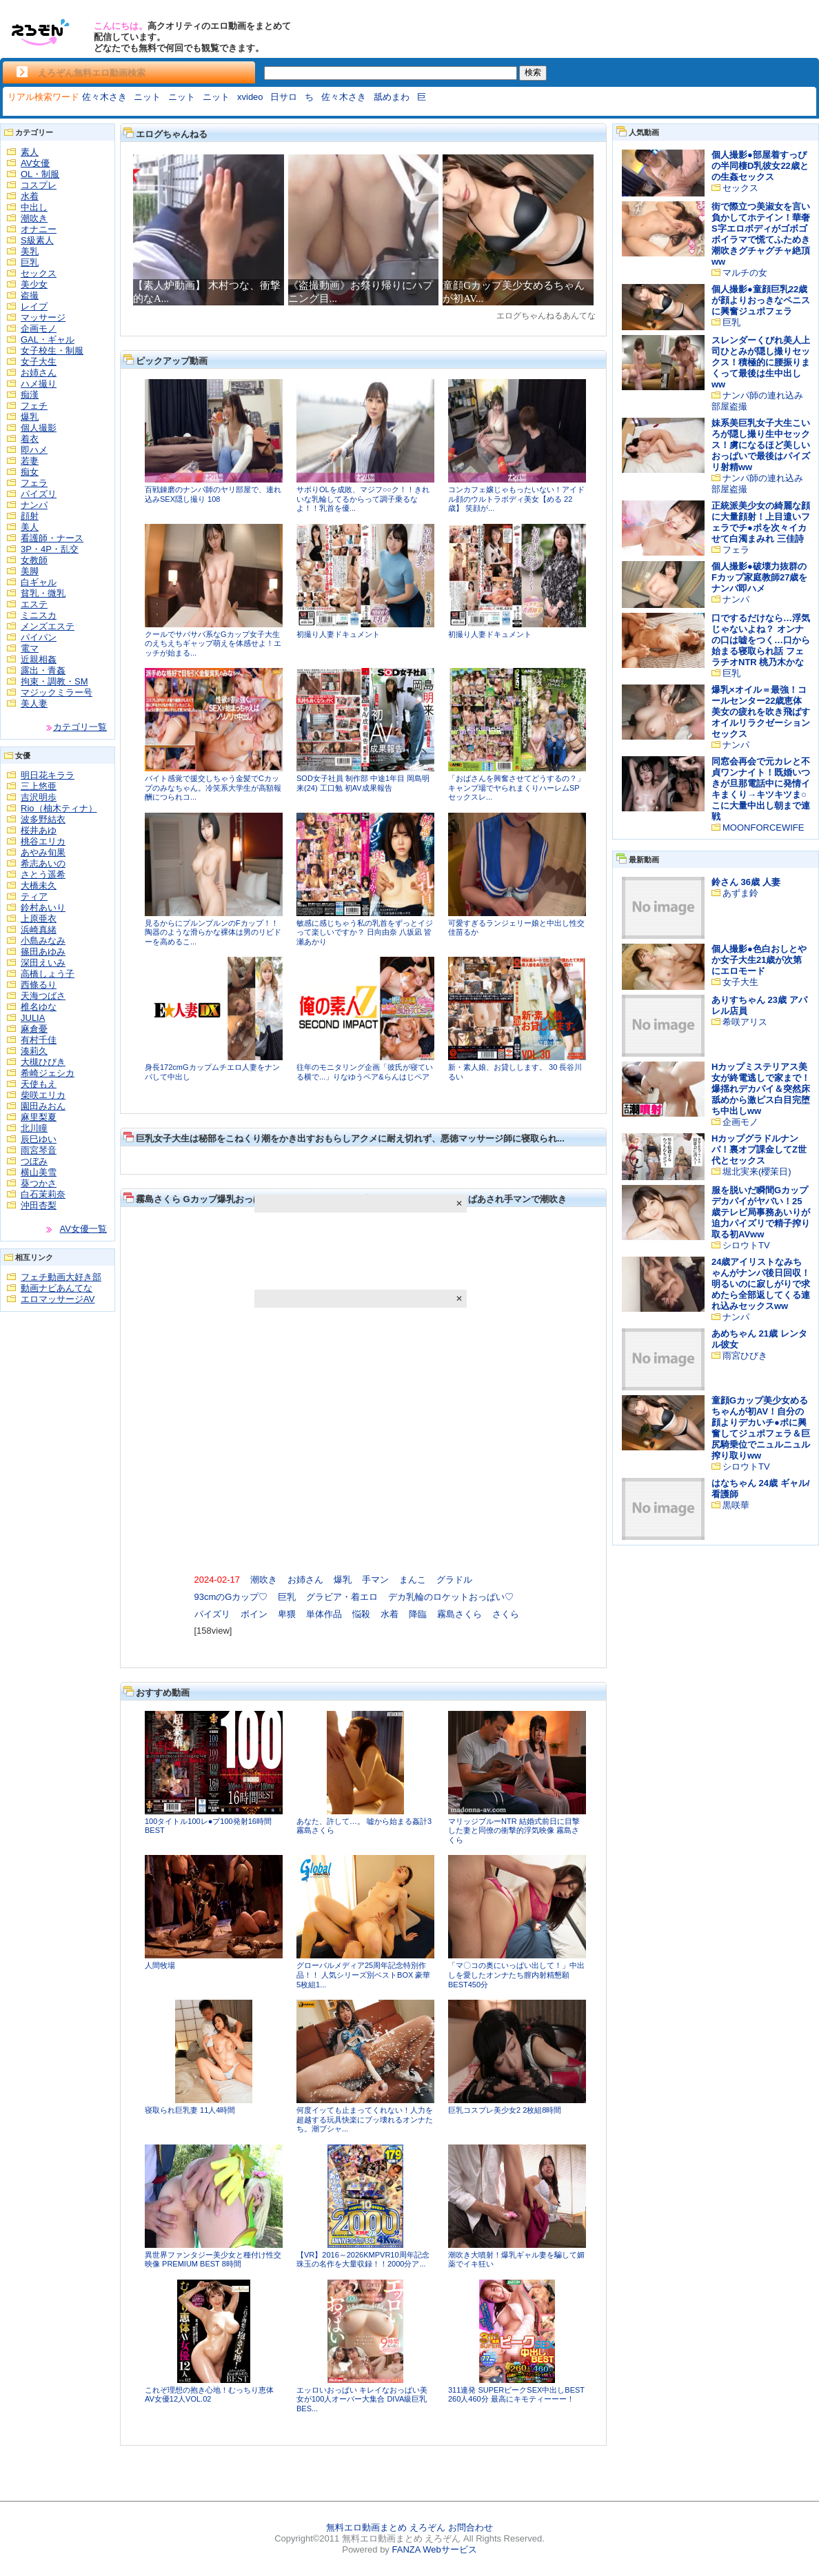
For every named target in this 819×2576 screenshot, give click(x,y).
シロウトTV (746, 1245)
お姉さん (39, 372)
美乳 (30, 251)
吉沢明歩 (39, 797)
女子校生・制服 (52, 350)
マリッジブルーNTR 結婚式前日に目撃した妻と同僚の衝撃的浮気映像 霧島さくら (514, 1830)
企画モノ (39, 328)
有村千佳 (39, 1040)
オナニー (39, 229)
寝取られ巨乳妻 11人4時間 (190, 2110)
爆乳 (30, 417)
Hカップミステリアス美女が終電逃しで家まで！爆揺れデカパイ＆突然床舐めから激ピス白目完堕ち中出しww (760, 1089)
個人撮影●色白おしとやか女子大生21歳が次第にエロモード (759, 960)
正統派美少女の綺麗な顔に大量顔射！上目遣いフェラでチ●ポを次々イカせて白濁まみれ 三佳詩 (760, 522)
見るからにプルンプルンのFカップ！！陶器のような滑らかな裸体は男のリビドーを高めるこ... (213, 932)
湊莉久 (34, 1051)
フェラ (34, 483)
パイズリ (39, 494)
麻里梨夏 (39, 1117)
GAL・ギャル (47, 339)
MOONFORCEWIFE (763, 827)
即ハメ (34, 450)
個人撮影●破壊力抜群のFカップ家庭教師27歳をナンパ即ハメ (759, 577)
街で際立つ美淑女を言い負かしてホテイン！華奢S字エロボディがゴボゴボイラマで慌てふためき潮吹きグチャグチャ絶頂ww (760, 234)
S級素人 (37, 240)
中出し (34, 207)
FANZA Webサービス (434, 2549)
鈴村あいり (43, 907)
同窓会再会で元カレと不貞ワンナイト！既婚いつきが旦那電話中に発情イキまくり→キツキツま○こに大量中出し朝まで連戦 (760, 789)
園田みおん (43, 1106)
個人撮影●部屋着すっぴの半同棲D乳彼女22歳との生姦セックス (760, 166)
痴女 (30, 472)
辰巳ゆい (39, 1139)
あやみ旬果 (43, 852)
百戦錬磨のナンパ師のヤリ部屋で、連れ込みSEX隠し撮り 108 (213, 494)
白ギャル (39, 582)
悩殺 (361, 1614)
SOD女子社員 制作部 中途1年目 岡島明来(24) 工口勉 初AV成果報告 (362, 783)
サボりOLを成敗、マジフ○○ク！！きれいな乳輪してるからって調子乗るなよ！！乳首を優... (362, 498)
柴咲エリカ (43, 1095)
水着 (30, 196)
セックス (39, 273)
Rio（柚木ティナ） (59, 808)
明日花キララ (47, 775)
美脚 (30, 571)
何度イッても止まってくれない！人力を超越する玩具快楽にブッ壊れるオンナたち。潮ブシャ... (364, 2119)
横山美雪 (39, 1172)
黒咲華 (735, 1505)
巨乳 (30, 262)
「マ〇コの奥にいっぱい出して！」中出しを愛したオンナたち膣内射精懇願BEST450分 (516, 1974)
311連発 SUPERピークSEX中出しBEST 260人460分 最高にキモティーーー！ (516, 2395)
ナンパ (34, 505)
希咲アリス (744, 1022)
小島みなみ (43, 940)
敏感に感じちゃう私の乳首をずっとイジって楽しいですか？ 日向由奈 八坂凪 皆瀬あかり (364, 932)
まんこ (412, 1579)
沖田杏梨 (39, 1205)
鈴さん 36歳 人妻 (745, 882)
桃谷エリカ (43, 841)
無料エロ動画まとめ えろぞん (385, 2527)
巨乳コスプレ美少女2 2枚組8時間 (504, 2110)
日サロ (283, 97)
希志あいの (43, 863)
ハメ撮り (39, 383)
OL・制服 (40, 174)
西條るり (39, 985)
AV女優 (35, 163)
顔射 (30, 516)
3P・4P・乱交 (50, 549)
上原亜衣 (39, 918)
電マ (30, 648)
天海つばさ (43, 996)
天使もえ (39, 1084)
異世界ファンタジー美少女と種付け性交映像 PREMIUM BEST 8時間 (213, 2260)
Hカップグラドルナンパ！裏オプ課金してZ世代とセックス (759, 1149)
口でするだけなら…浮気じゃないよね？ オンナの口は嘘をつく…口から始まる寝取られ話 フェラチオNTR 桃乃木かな (760, 640)
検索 (533, 72)
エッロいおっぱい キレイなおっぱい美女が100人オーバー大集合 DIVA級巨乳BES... (361, 2399)
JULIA (33, 1018)
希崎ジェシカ (47, 1073)
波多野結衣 (43, 819)
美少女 (34, 284)
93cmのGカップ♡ (231, 1597)
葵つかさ (39, 1183)
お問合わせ (470, 2527)
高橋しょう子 (47, 973)
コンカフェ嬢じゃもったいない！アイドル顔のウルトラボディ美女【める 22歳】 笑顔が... (516, 498)
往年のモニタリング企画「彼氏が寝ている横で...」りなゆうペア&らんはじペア (364, 1072)
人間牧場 (160, 1965)
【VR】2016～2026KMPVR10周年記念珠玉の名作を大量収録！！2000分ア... (362, 2260)
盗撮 (30, 295)
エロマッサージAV (57, 1299)
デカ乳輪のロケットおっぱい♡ (451, 1597)
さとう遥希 (43, 874)
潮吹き (34, 218)
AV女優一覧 (83, 1229)
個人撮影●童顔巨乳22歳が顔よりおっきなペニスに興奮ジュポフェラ (760, 300)
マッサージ (43, 317)
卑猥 (287, 1614)
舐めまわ (392, 97)
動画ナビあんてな (56, 1288)
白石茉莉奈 (43, 1194)
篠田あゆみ (43, 951)
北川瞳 (34, 1128)
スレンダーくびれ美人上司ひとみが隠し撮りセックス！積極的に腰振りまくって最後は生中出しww (760, 362)
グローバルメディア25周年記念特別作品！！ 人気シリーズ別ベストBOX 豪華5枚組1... (363, 1974)
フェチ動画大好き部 (61, 1277)
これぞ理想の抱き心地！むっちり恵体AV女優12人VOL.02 (209, 2395)
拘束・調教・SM (54, 681)
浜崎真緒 (39, 929)
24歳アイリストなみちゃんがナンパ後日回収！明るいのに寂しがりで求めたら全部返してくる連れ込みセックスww (760, 1284)
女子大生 (39, 361)
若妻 (30, 461)
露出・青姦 (43, 670)
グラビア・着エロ (342, 1597)
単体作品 (324, 1614)
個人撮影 (39, 428)
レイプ (34, 306)
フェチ (34, 405)
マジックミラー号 (56, 692)
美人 (30, 527)
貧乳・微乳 (43, 593)
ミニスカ (39, 615)
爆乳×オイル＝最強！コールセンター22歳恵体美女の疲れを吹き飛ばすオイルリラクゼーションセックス (760, 711)
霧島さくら (459, 1614)
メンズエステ (47, 626)
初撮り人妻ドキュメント (338, 634)
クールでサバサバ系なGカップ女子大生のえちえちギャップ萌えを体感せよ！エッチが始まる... (213, 643)
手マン (375, 1579)
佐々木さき (104, 97)
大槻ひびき (43, 1062)
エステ (34, 604)
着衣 (30, 439)
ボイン (254, 1614)
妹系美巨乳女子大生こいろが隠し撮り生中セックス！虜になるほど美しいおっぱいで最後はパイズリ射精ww (760, 445)
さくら (505, 1614)
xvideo (250, 97)
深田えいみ (43, 962)
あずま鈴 (740, 893)
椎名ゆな (39, 1007)
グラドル (454, 1579)
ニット (147, 97)
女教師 (34, 560)
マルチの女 (744, 272)
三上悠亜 (39, 786)
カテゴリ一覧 (80, 727)
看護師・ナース (52, 538)
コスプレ (39, 185)
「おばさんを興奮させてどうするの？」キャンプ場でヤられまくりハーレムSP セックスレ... (516, 787)
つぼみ (34, 1161)
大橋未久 (39, 885)
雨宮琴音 (39, 1150)
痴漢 (30, 394)
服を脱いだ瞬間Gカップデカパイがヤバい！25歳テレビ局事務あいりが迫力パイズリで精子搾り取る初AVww (760, 1212)
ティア (34, 896)
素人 (30, 152)
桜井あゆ (39, 830)
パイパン (39, 637)
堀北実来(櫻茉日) (756, 1171)
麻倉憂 (34, 1029)
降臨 (418, 1614)
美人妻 (34, 703)
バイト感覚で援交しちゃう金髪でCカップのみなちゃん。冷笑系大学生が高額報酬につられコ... (213, 787)
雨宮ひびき (744, 1355)
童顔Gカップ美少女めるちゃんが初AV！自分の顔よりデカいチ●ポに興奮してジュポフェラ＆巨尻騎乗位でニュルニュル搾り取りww (760, 1428)
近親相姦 (39, 659)
